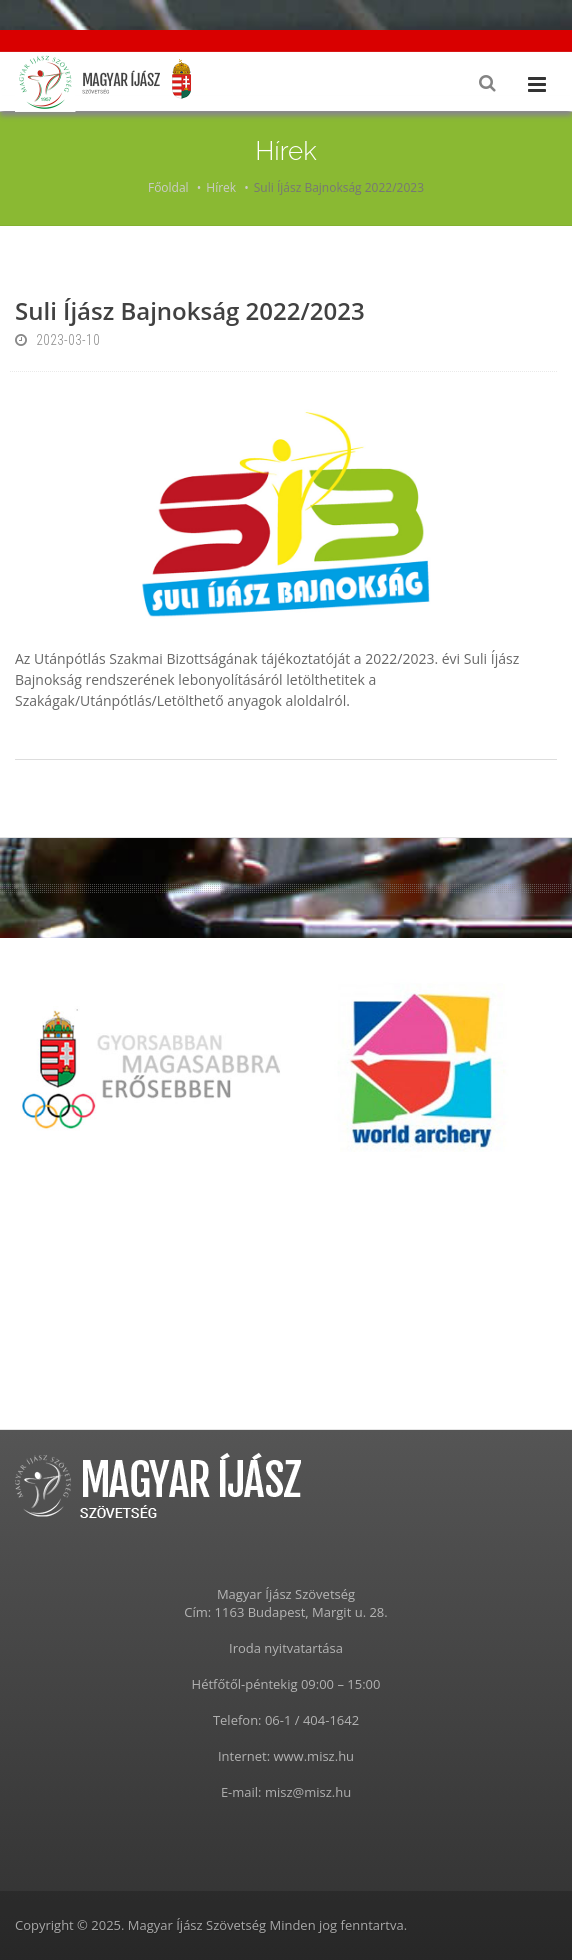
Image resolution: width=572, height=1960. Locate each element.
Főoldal (168, 187)
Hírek (221, 187)
